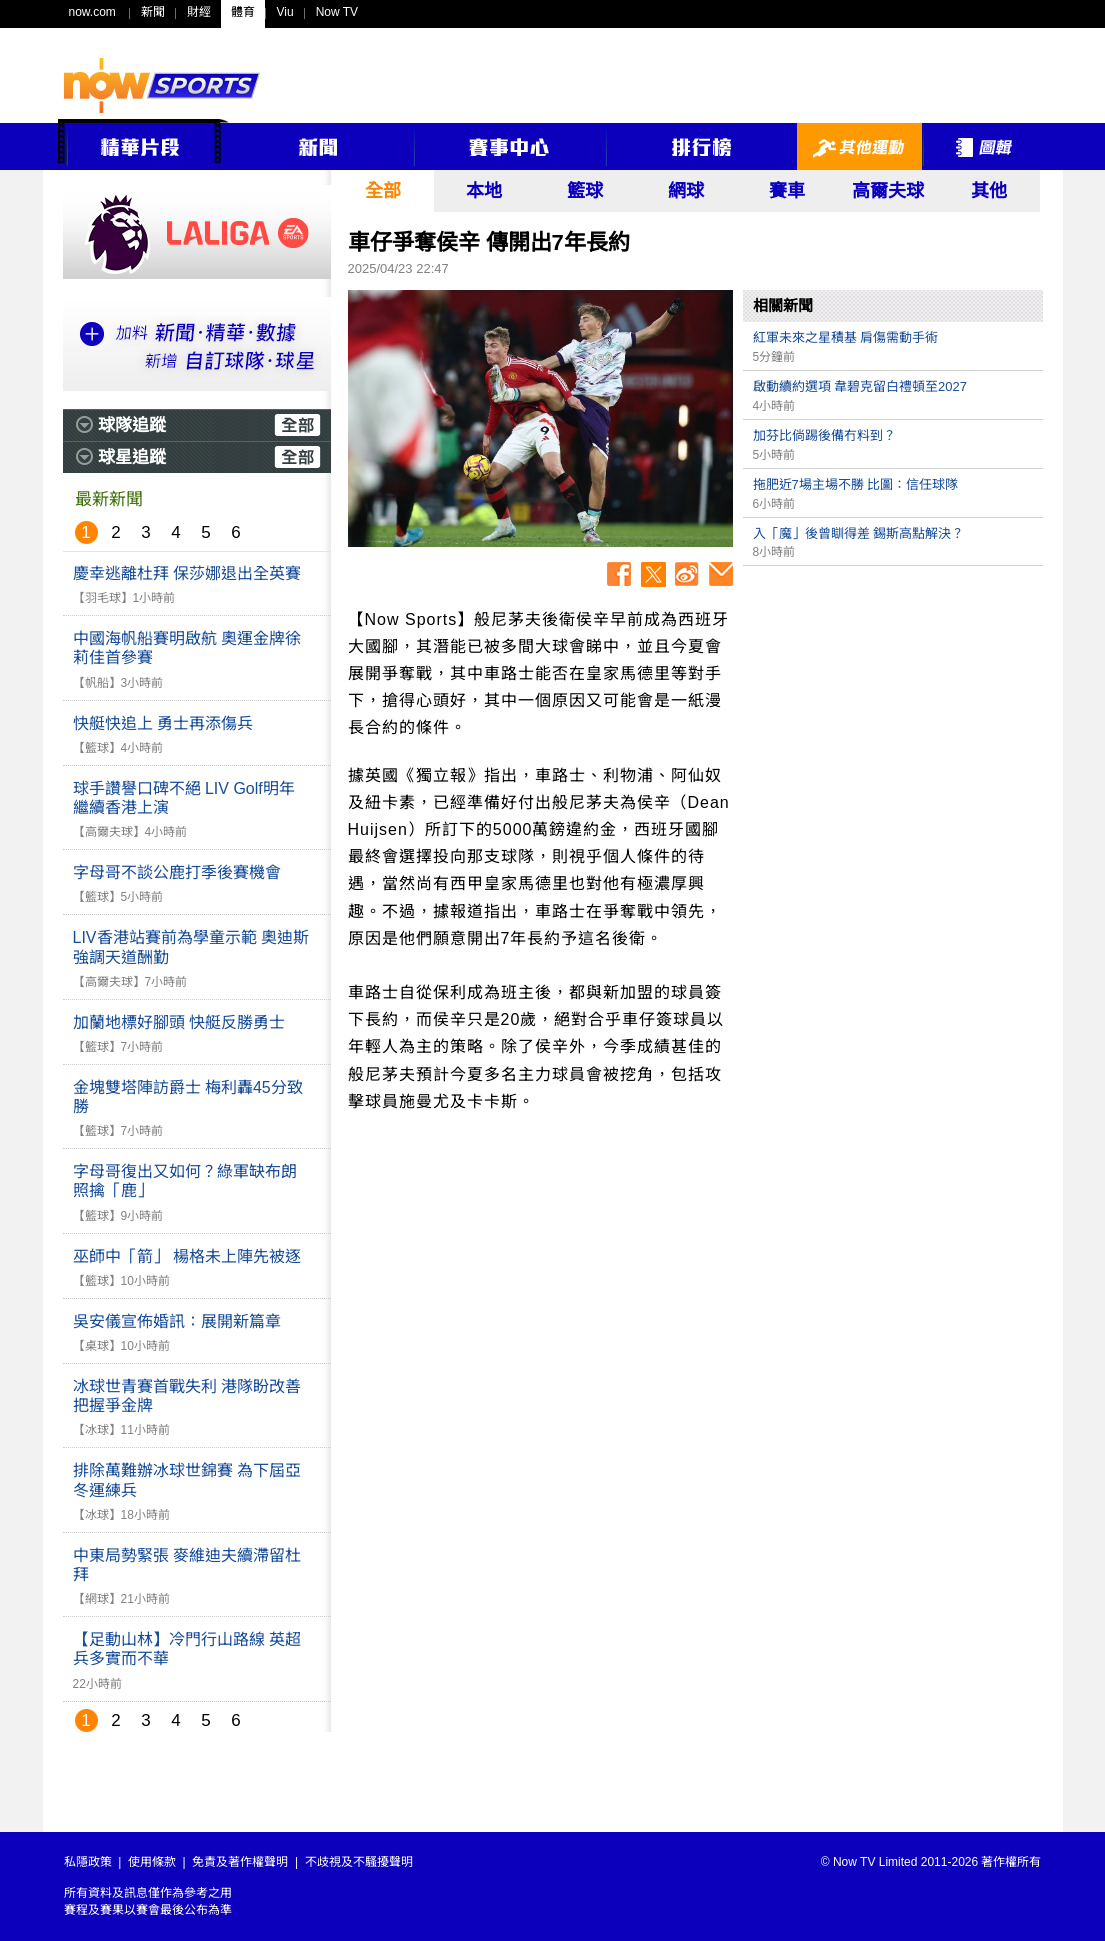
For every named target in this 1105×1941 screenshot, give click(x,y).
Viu (285, 12)
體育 (243, 12)
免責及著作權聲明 (240, 1862)
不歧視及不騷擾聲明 (359, 1862)
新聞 (153, 12)
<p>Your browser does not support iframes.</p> (893, 716)
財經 (199, 12)
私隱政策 (88, 1862)
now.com (92, 12)
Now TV (337, 12)
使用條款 (152, 1862)
